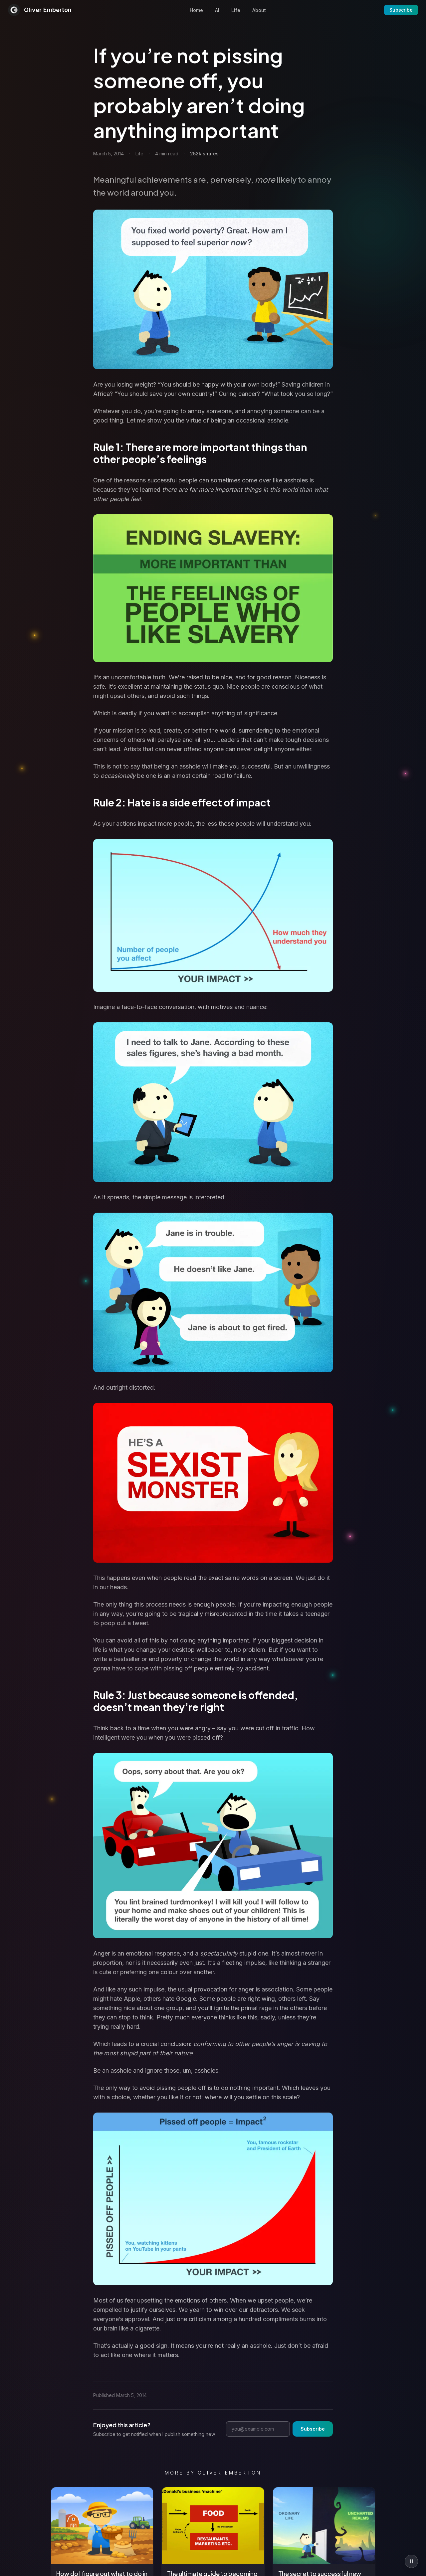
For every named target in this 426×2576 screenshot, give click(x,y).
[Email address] (258, 2429)
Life (235, 10)
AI (217, 10)
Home (196, 10)
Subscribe (401, 10)
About (259, 10)
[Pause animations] (411, 2561)
